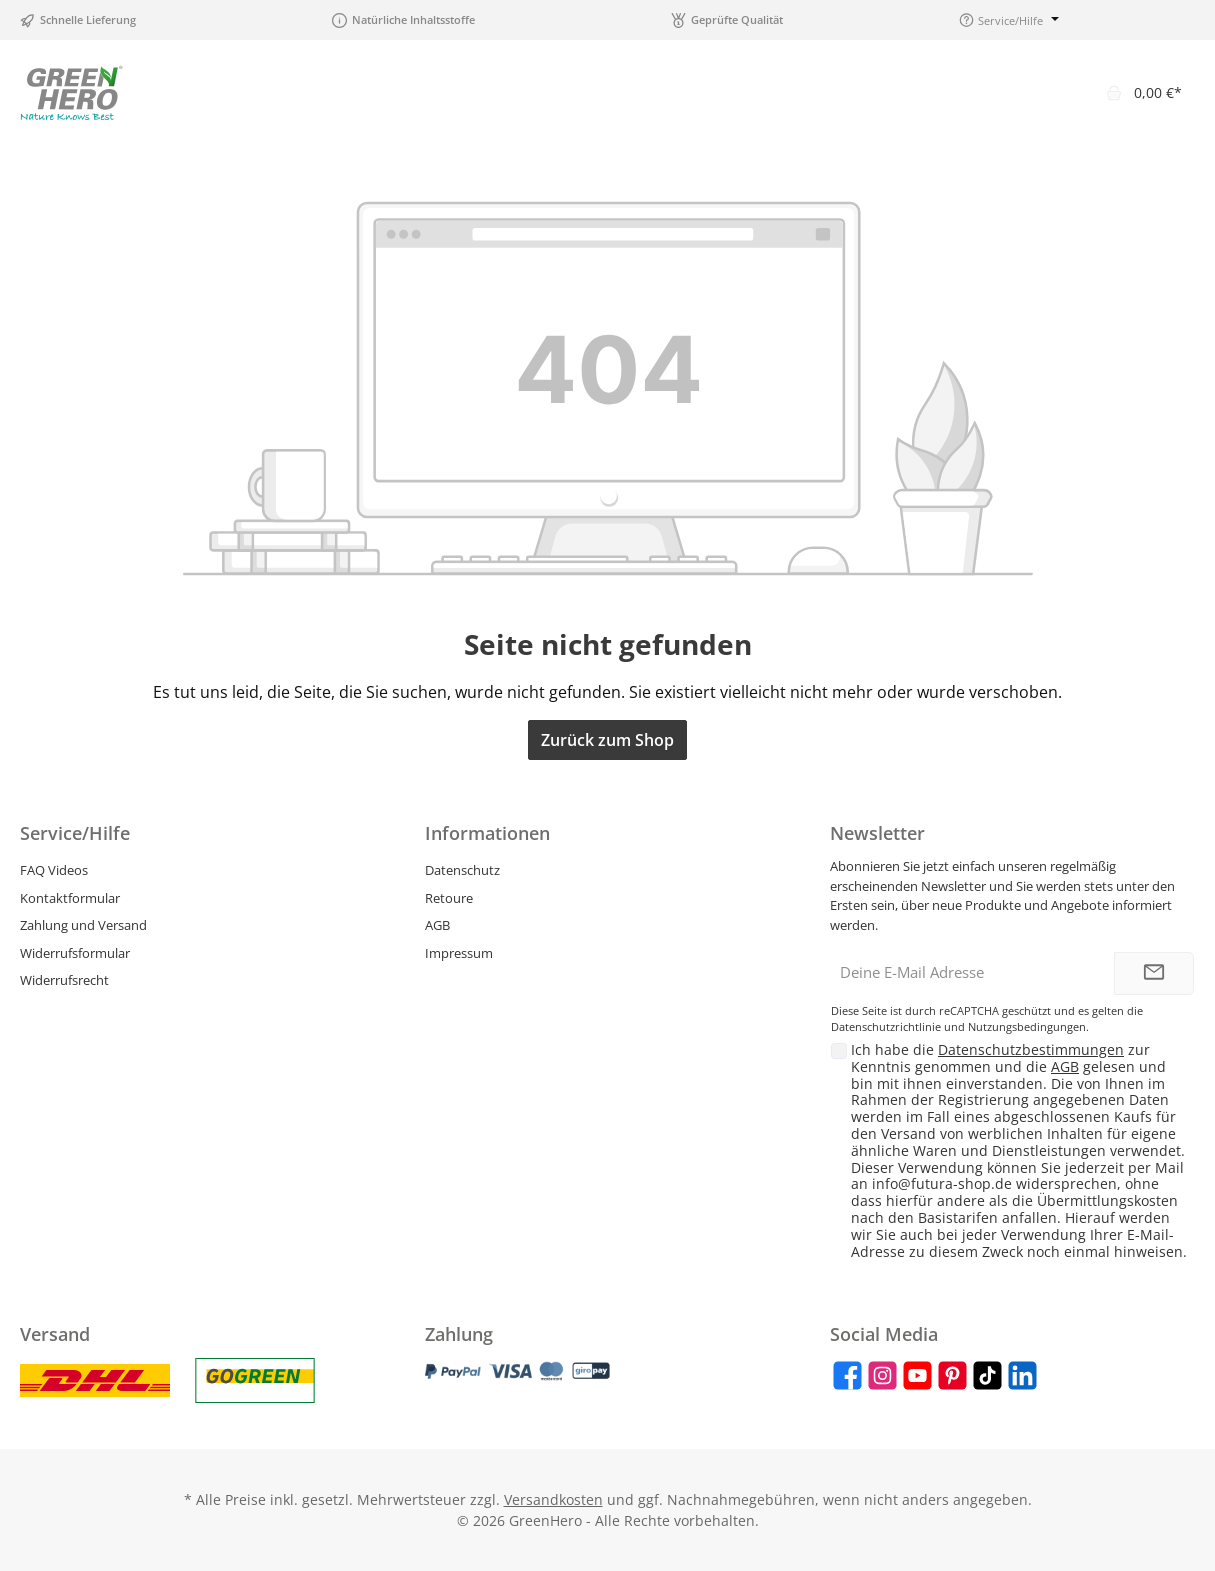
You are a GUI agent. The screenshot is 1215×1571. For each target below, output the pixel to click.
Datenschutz (462, 870)
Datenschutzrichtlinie (886, 1026)
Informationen (487, 833)
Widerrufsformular (75, 953)
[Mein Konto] (1062, 92)
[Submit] (1154, 973)
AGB (437, 925)
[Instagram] (882, 1375)
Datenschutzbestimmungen (1031, 1049)
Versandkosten (553, 1499)
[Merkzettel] (1010, 92)
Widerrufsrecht (64, 980)
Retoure (449, 898)
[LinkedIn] (1022, 1375)
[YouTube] (917, 1375)
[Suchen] (958, 92)
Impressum (459, 953)
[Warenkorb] (1144, 92)
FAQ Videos (54, 870)
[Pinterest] (952, 1375)
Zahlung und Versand (83, 925)
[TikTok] (987, 1375)
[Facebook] (847, 1375)
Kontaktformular (70, 898)
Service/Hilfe (75, 833)
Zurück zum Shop (607, 740)
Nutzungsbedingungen (1027, 1026)
